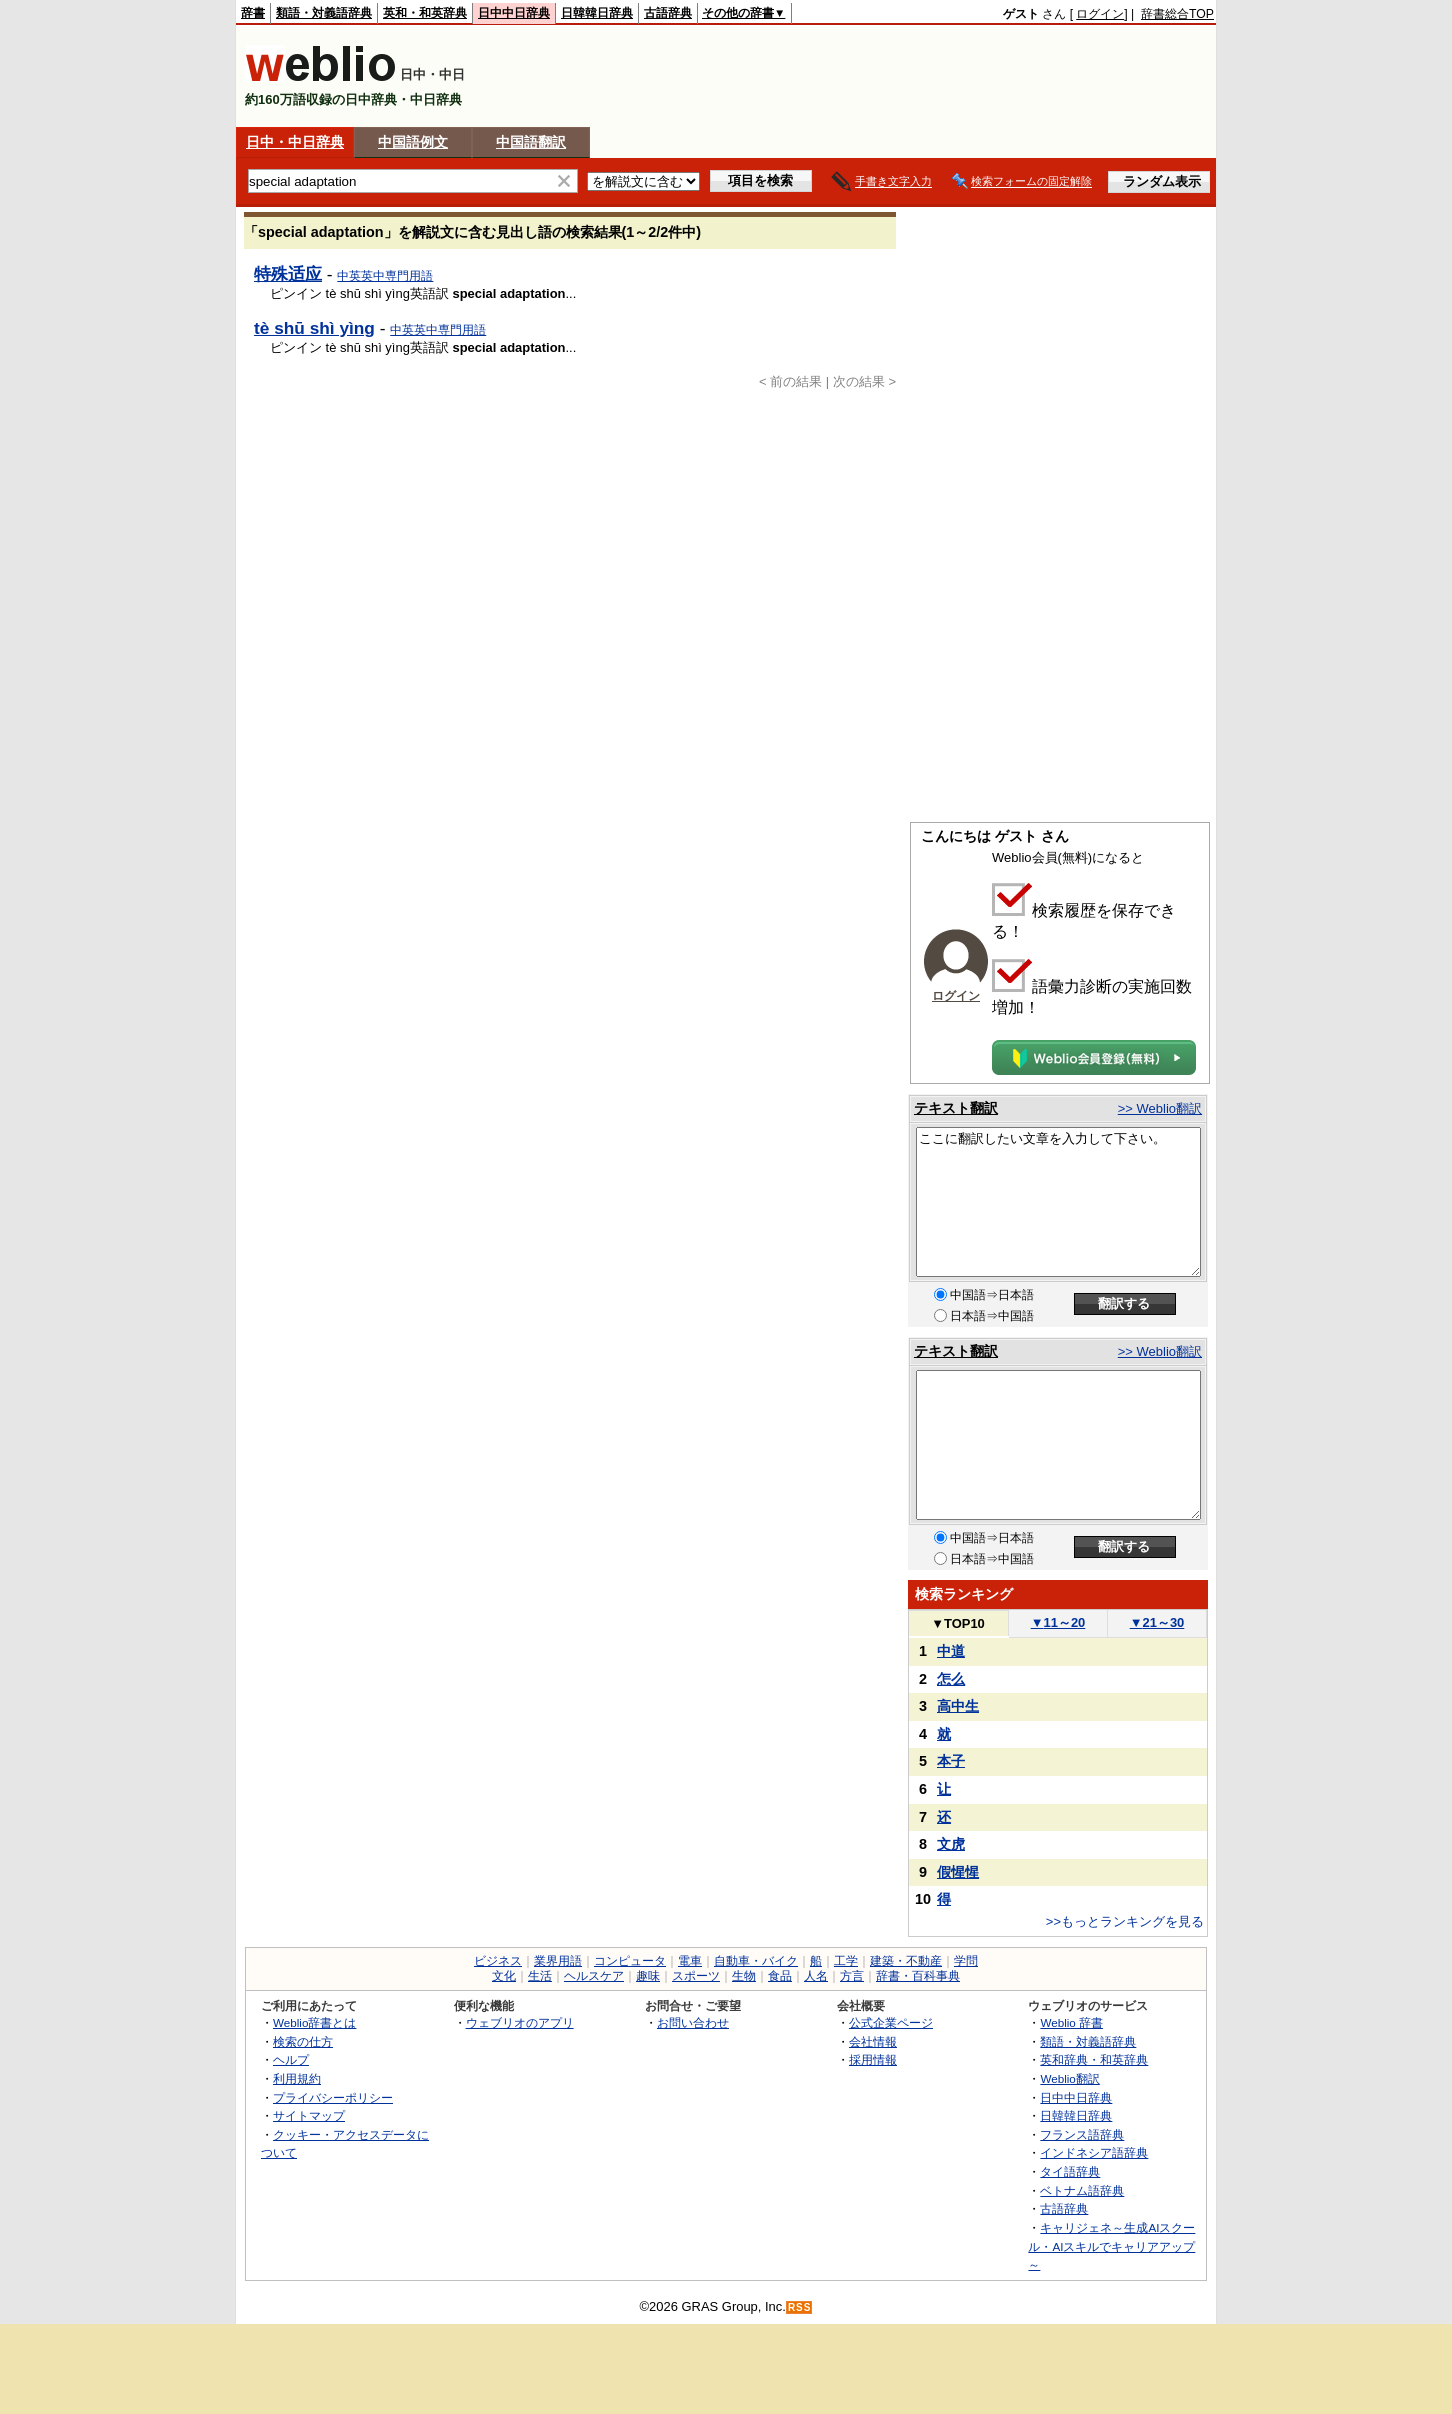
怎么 (951, 1679)
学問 (966, 1961)
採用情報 (873, 2059)
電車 (690, 1961)
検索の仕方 (303, 2041)
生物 (744, 1976)
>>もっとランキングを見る (1125, 1921)
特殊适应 (288, 274)
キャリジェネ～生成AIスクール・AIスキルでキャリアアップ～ (1111, 2246)
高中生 (958, 1706)
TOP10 (958, 1623)
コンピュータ (630, 1961)
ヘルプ (291, 2059)
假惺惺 (958, 1872)
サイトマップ (309, 2115)
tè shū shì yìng (314, 328)
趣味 (648, 1976)
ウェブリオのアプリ (520, 2022)
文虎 (951, 1844)
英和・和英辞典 (425, 13)
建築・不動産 (906, 1961)
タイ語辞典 (1070, 2171)
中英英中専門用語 (385, 276)
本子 (951, 1761)
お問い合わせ (693, 2022)
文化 (504, 1976)
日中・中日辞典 (295, 142)
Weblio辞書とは (314, 2022)
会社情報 (873, 2041)
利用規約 (297, 2078)
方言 (852, 1976)
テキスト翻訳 (956, 1108)
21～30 (1157, 1622)
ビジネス (498, 1961)
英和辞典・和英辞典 (1094, 2059)
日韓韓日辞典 (597, 13)
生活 (540, 1976)
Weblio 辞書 (1071, 2022)
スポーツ (696, 1976)
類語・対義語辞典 (324, 13)
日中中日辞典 (514, 13)
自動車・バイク (756, 1961)
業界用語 (558, 1961)
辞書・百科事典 (918, 1976)
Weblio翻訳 (1069, 2078)
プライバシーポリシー (333, 2097)
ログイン (1100, 14)
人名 (816, 1976)
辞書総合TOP (1177, 14)
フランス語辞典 (1082, 2134)
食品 (780, 1976)
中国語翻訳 (531, 142)
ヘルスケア (594, 1976)
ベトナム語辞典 (1082, 2190)
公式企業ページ (891, 2022)
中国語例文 (413, 142)
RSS (800, 2307)
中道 (951, 1651)
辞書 (253, 13)
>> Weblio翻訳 (1160, 1108)
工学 (846, 1961)
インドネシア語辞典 (1094, 2152)
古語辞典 (668, 13)
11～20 (1058, 1622)
